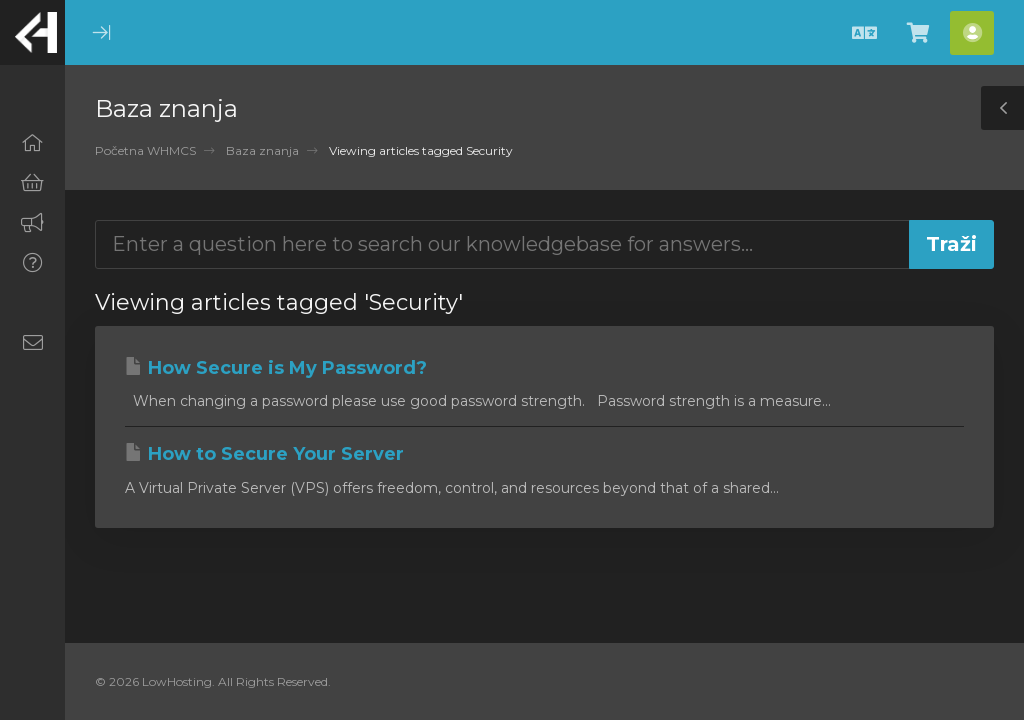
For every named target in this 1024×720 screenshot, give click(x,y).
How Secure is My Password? (276, 368)
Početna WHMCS (145, 150)
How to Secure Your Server (264, 454)
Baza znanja (262, 150)
